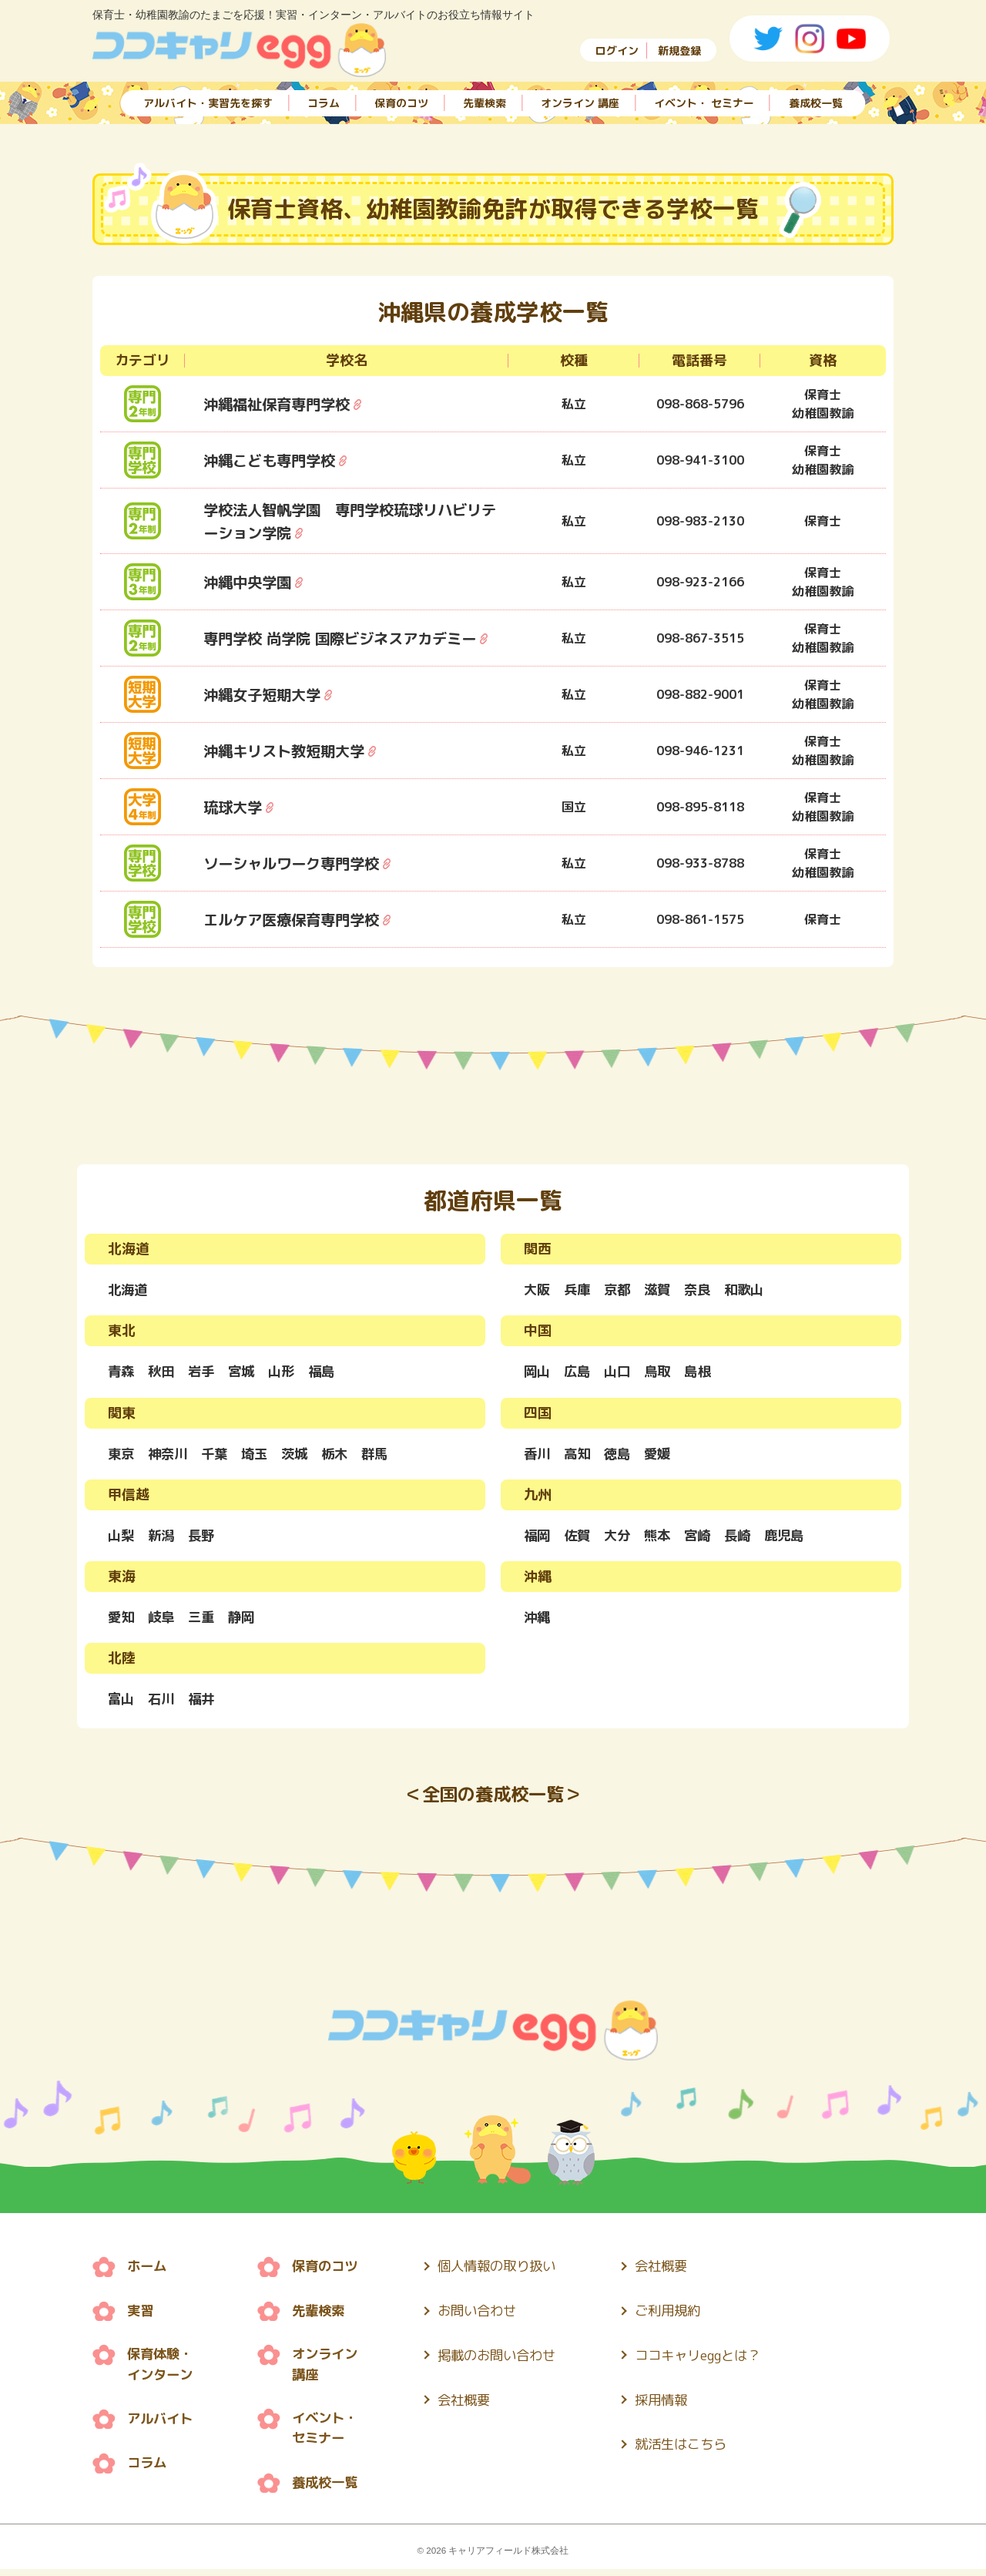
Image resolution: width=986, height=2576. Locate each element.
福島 (330, 1372)
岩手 (205, 1372)
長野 (205, 1537)
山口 (621, 1372)
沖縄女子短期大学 (265, 694)
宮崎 (704, 1537)
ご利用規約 (684, 2316)
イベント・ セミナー (704, 102)
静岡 (246, 1620)
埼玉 (260, 1455)
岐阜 (163, 1620)
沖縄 (538, 1620)
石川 (163, 1702)
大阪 (538, 1290)
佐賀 (579, 1537)
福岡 (538, 1537)
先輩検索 (484, 102)
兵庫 (579, 1290)
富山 (122, 1702)
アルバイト (161, 2424)
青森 (122, 1372)
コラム (323, 102)
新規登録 (679, 50)
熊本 (662, 1537)
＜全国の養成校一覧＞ (493, 1800)
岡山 (538, 1372)
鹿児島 (794, 1537)
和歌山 (752, 1290)
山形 (288, 1372)
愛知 (122, 1620)
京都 (621, 1290)
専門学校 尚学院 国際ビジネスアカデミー (346, 638)
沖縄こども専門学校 (272, 460)
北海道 (128, 1290)
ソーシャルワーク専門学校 (295, 863)
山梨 (122, 1537)
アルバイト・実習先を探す (208, 102)
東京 (122, 1455)
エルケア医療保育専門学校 (295, 919)
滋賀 (662, 1290)
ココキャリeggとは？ (716, 2359)
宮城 (246, 1372)
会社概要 (473, 2403)
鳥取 (662, 1372)
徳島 (621, 1455)
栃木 (343, 1455)
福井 (205, 1702)
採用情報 (678, 2403)
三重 (205, 1620)
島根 (704, 1372)
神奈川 (170, 1455)
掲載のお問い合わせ (507, 2359)
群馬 (385, 1455)
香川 (538, 1455)
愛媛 (662, 1455)
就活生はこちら (698, 2447)
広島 (579, 1372)
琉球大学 (234, 807)
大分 (621, 1537)
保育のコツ (401, 102)
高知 (579, 1455)
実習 (141, 2316)
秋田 (163, 1372)
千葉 (219, 1455)
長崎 (746, 1537)
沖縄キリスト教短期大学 (288, 750)
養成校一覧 (816, 102)
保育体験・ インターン (161, 2370)
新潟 (163, 1537)
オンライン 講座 (580, 102)
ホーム (148, 2272)
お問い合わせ (486, 2316)
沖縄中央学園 (249, 582)
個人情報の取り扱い (507, 2272)
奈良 (704, 1290)
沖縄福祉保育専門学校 (280, 404)
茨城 (302, 1455)
